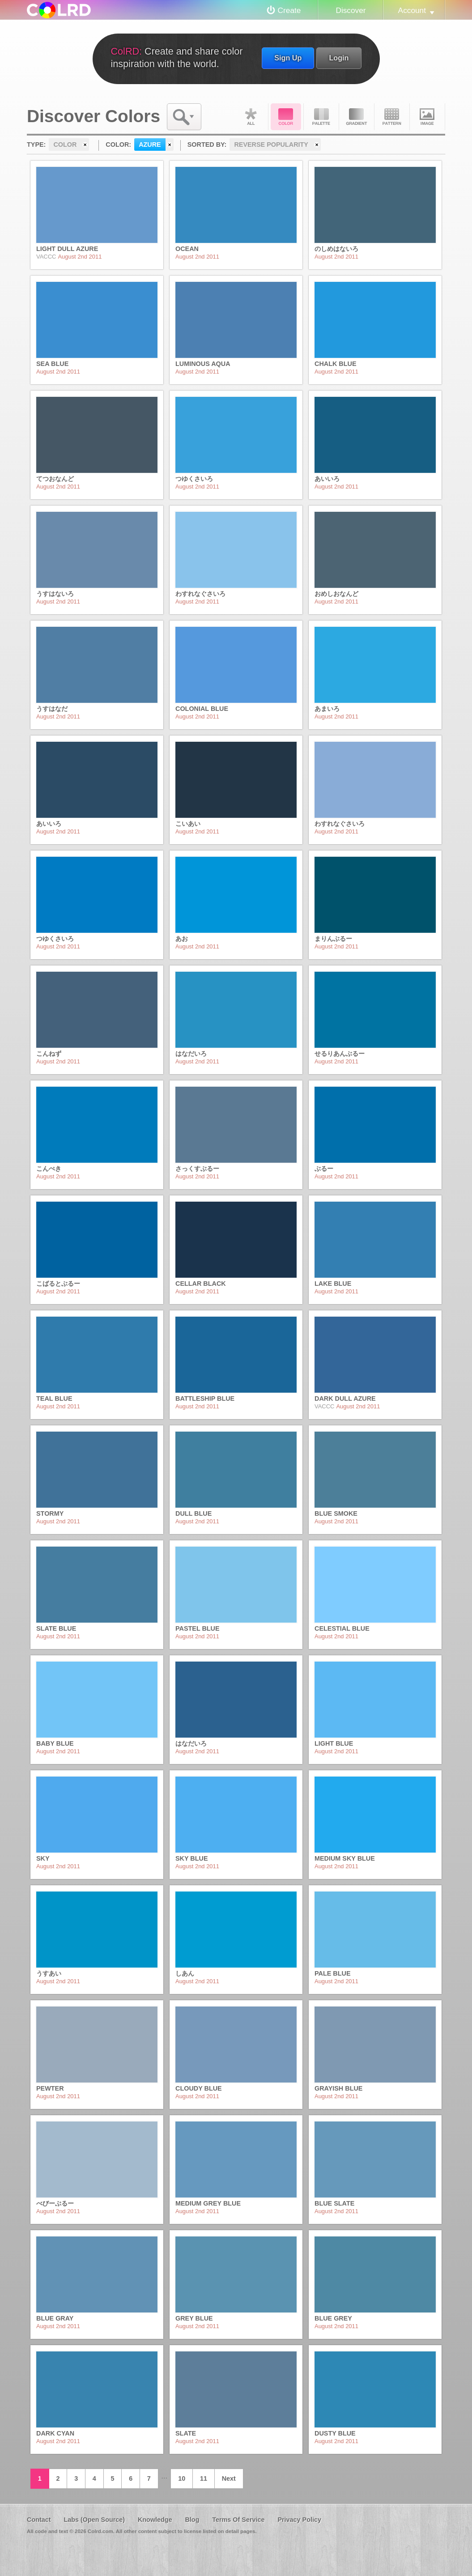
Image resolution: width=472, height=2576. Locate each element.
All (250, 116)
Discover (351, 10)
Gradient (356, 116)
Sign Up (288, 58)
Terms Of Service (238, 2519)
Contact (39, 2519)
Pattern (392, 116)
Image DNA (427, 116)
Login (339, 58)
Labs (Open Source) (94, 2519)
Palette (321, 116)
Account (412, 10)
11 (203, 2478)
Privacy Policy (299, 2519)
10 (181, 2478)
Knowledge (155, 2519)
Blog (192, 2519)
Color (286, 116)
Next (229, 2478)
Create (289, 10)
